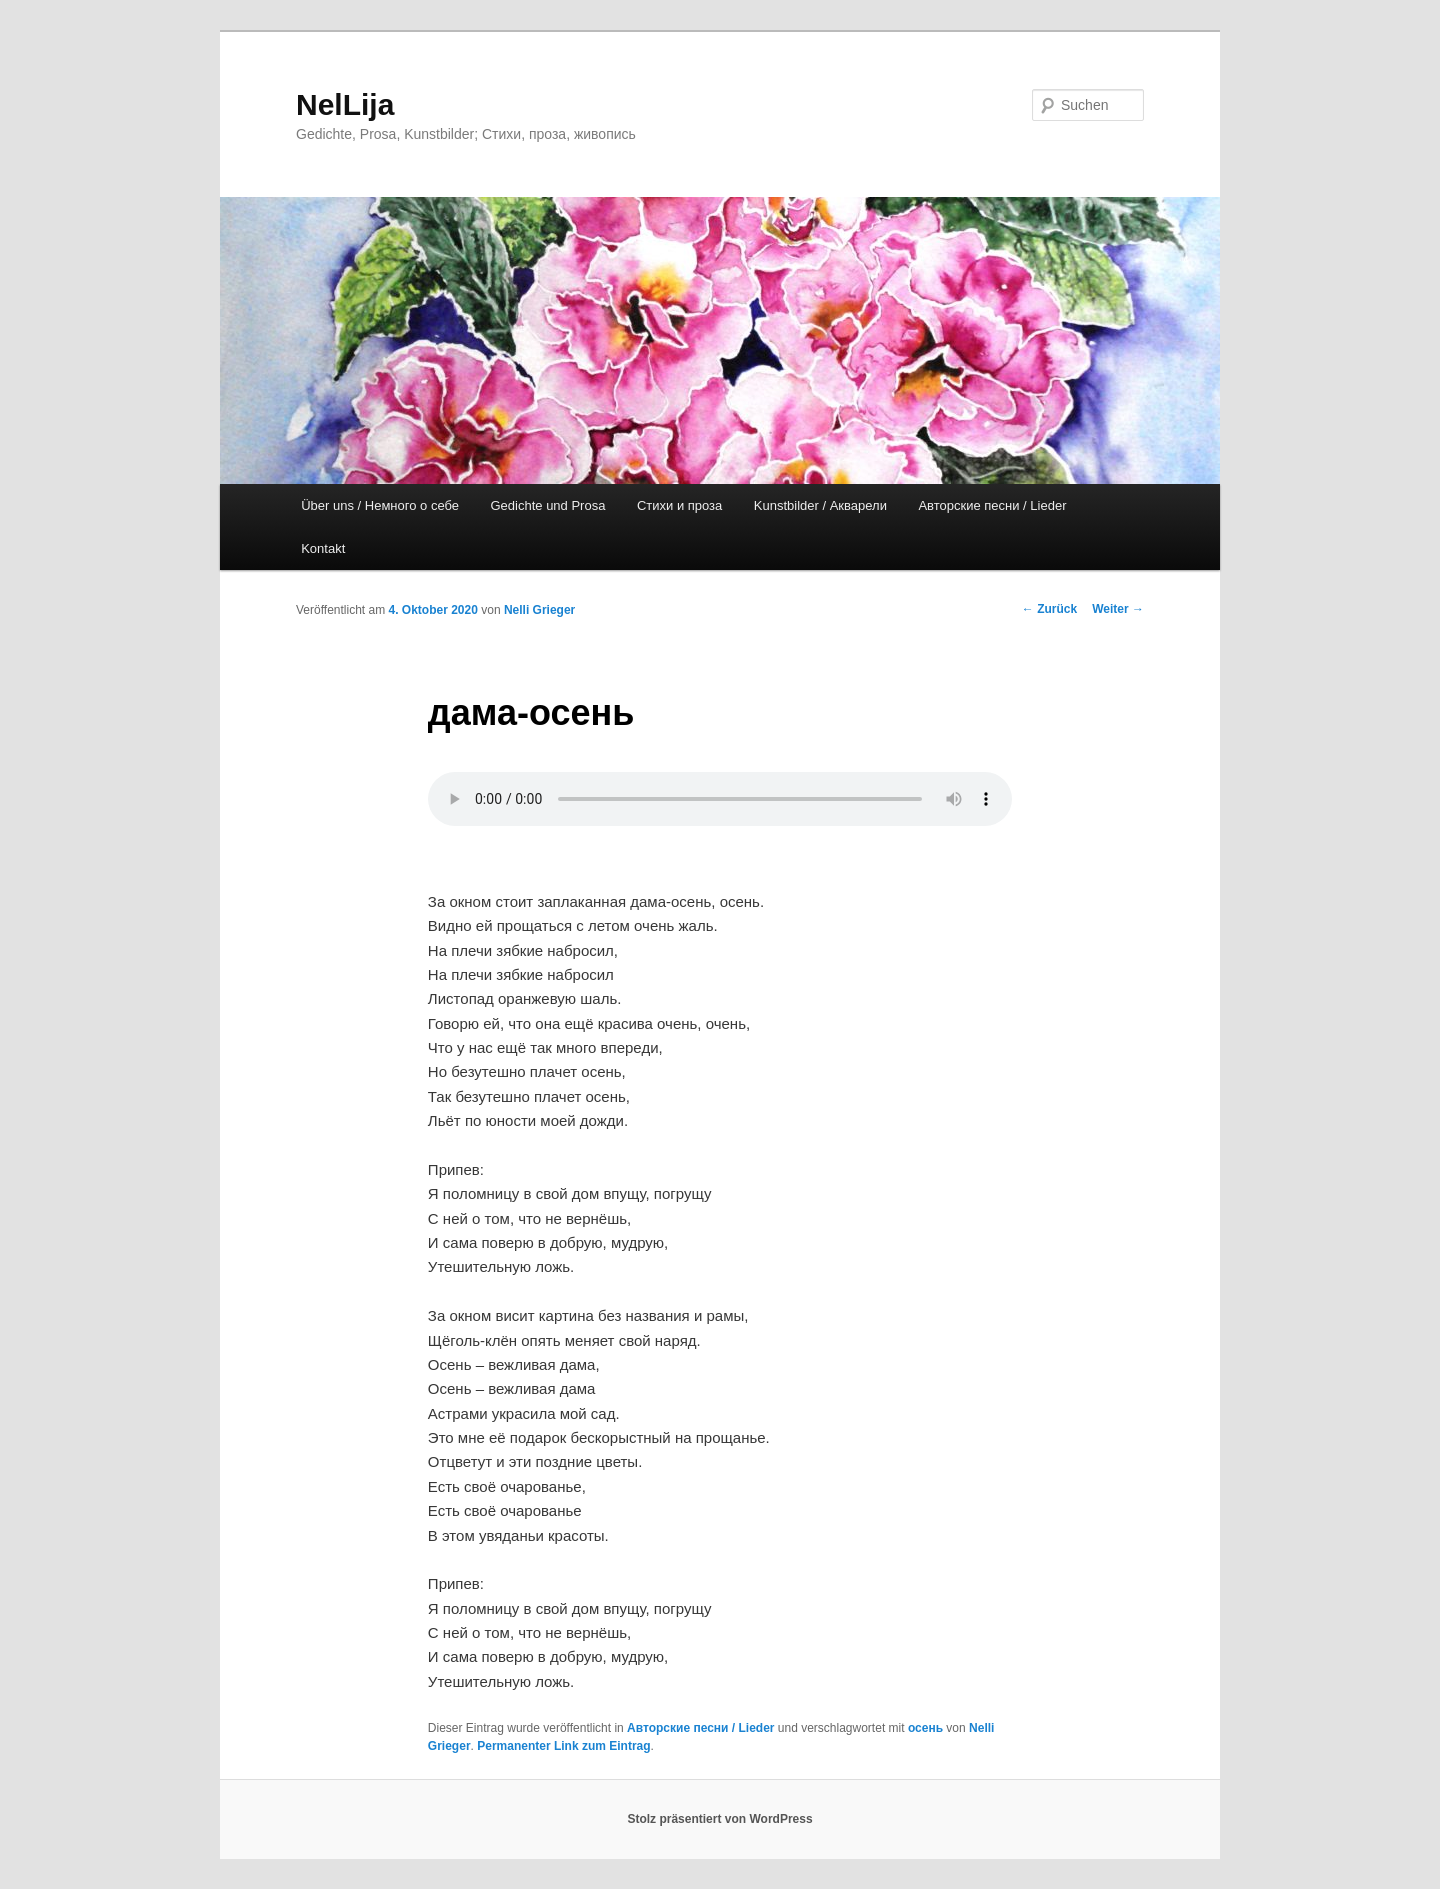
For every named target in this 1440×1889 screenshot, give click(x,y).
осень (925, 1728)
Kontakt (323, 548)
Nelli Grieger (539, 610)
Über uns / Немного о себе (380, 505)
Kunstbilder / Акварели (820, 505)
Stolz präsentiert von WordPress (719, 1819)
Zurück (1049, 609)
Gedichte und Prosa (548, 505)
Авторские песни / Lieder (992, 505)
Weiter (1118, 609)
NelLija (345, 104)
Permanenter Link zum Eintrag (563, 1746)
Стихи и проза (679, 505)
